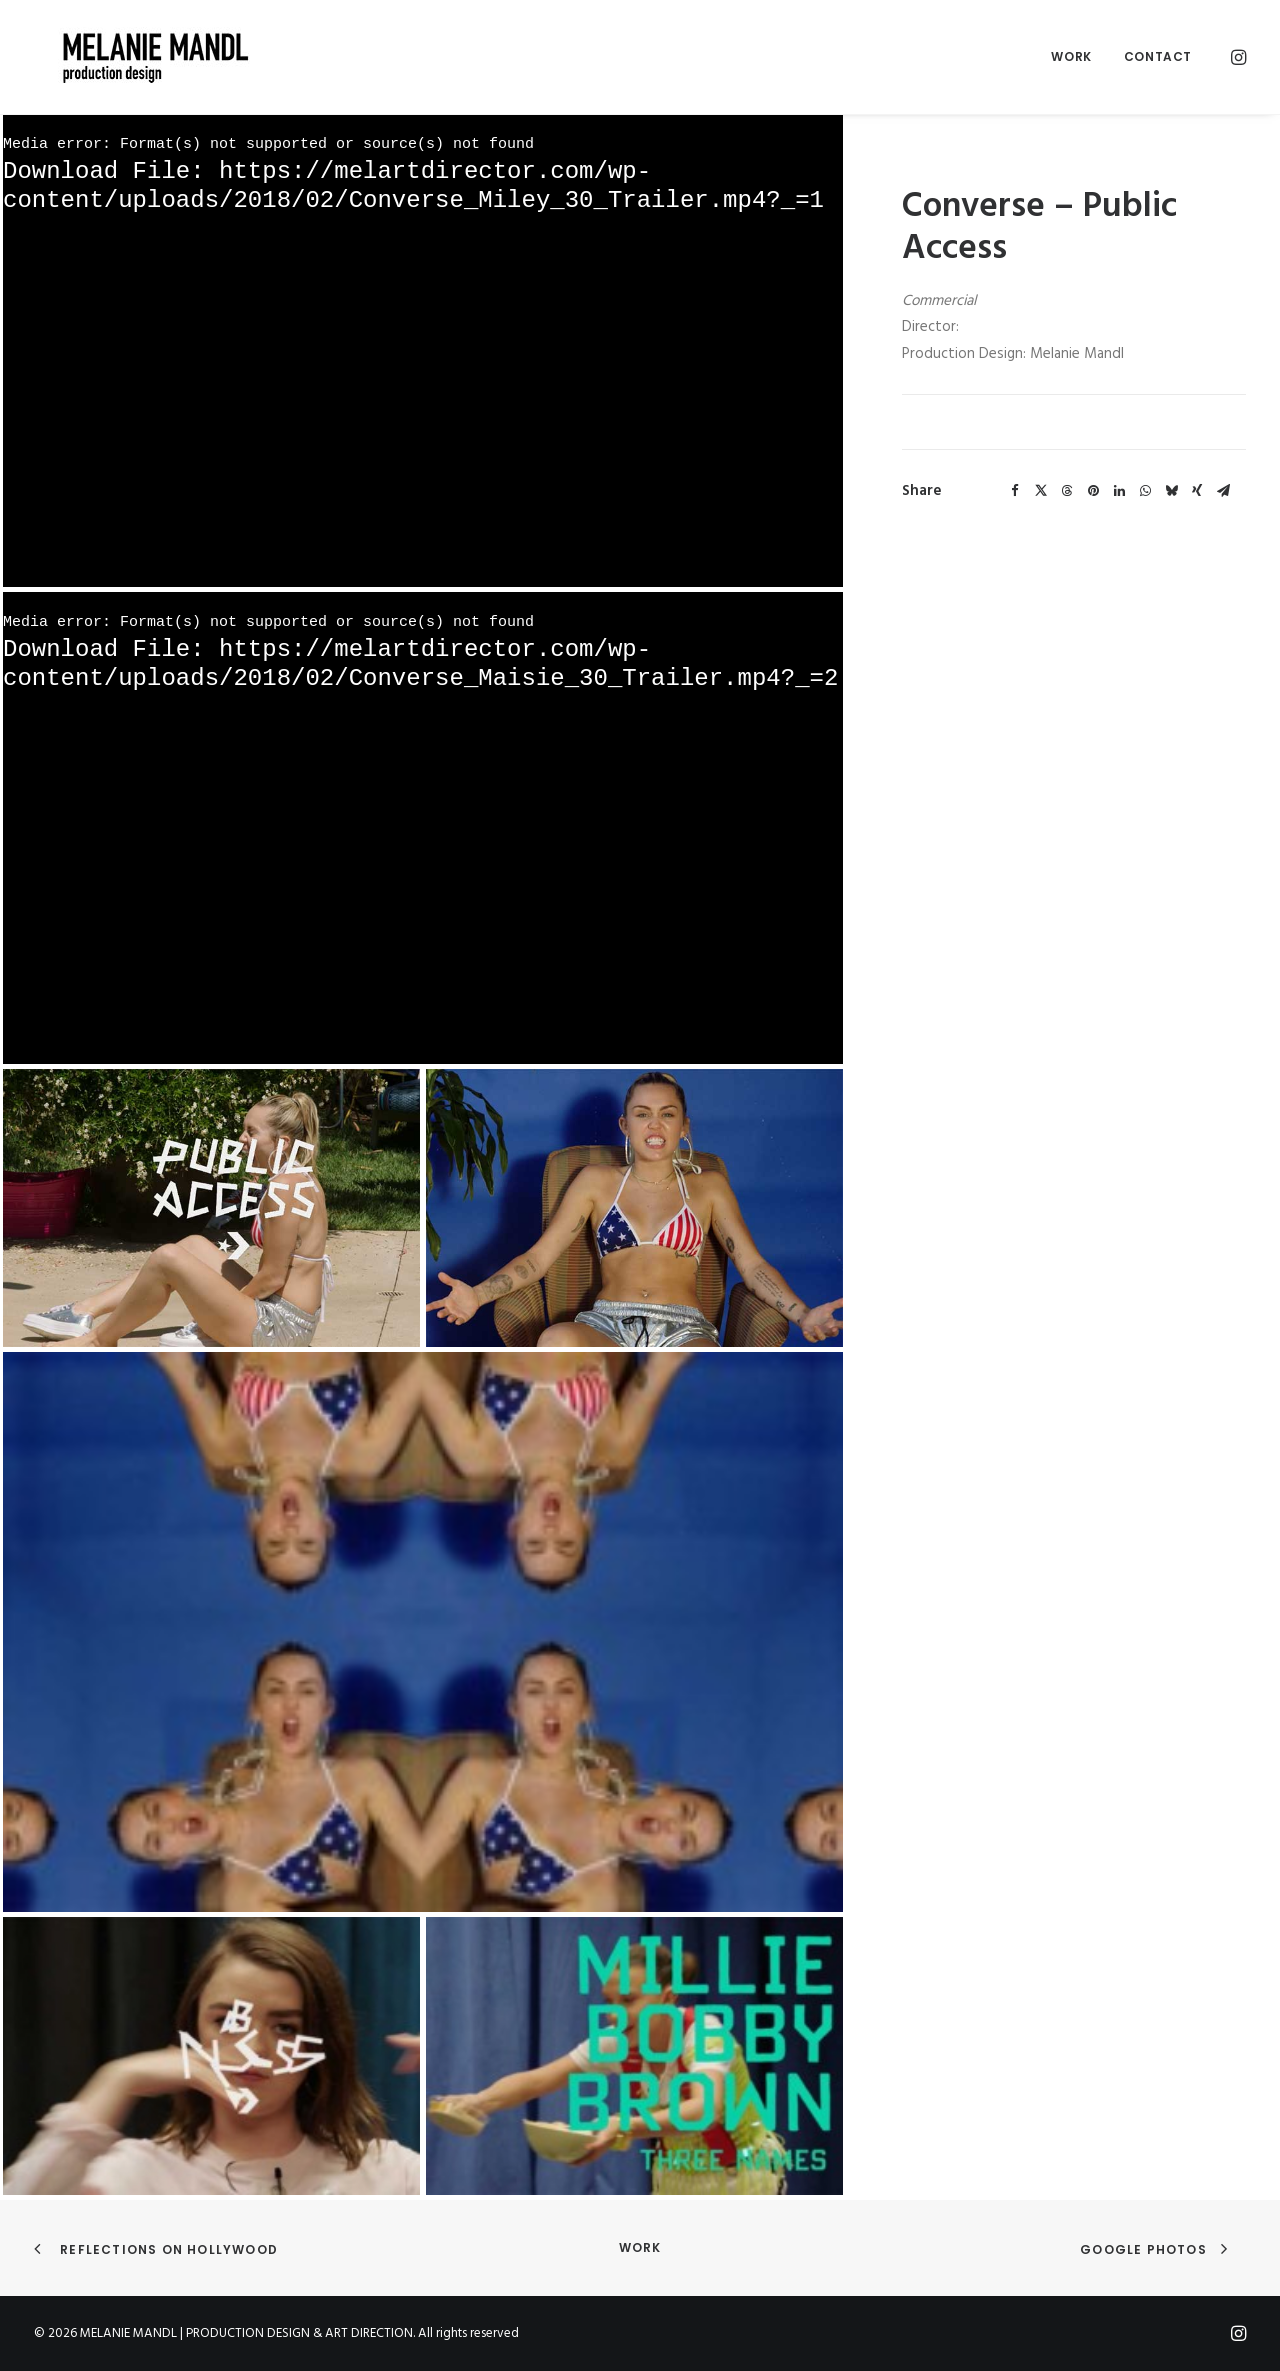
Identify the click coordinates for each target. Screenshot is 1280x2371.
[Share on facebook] (1015, 491)
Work (1071, 56)
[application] (423, 350)
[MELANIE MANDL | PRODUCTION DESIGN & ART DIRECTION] (132, 57)
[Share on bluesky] (1171, 491)
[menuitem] (1071, 57)
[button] (1237, 57)
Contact (1158, 56)
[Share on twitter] (1041, 491)
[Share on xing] (1197, 491)
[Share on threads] (1067, 491)
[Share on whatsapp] (1145, 491)
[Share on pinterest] (1093, 491)
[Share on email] (1223, 491)
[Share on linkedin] (1119, 491)
